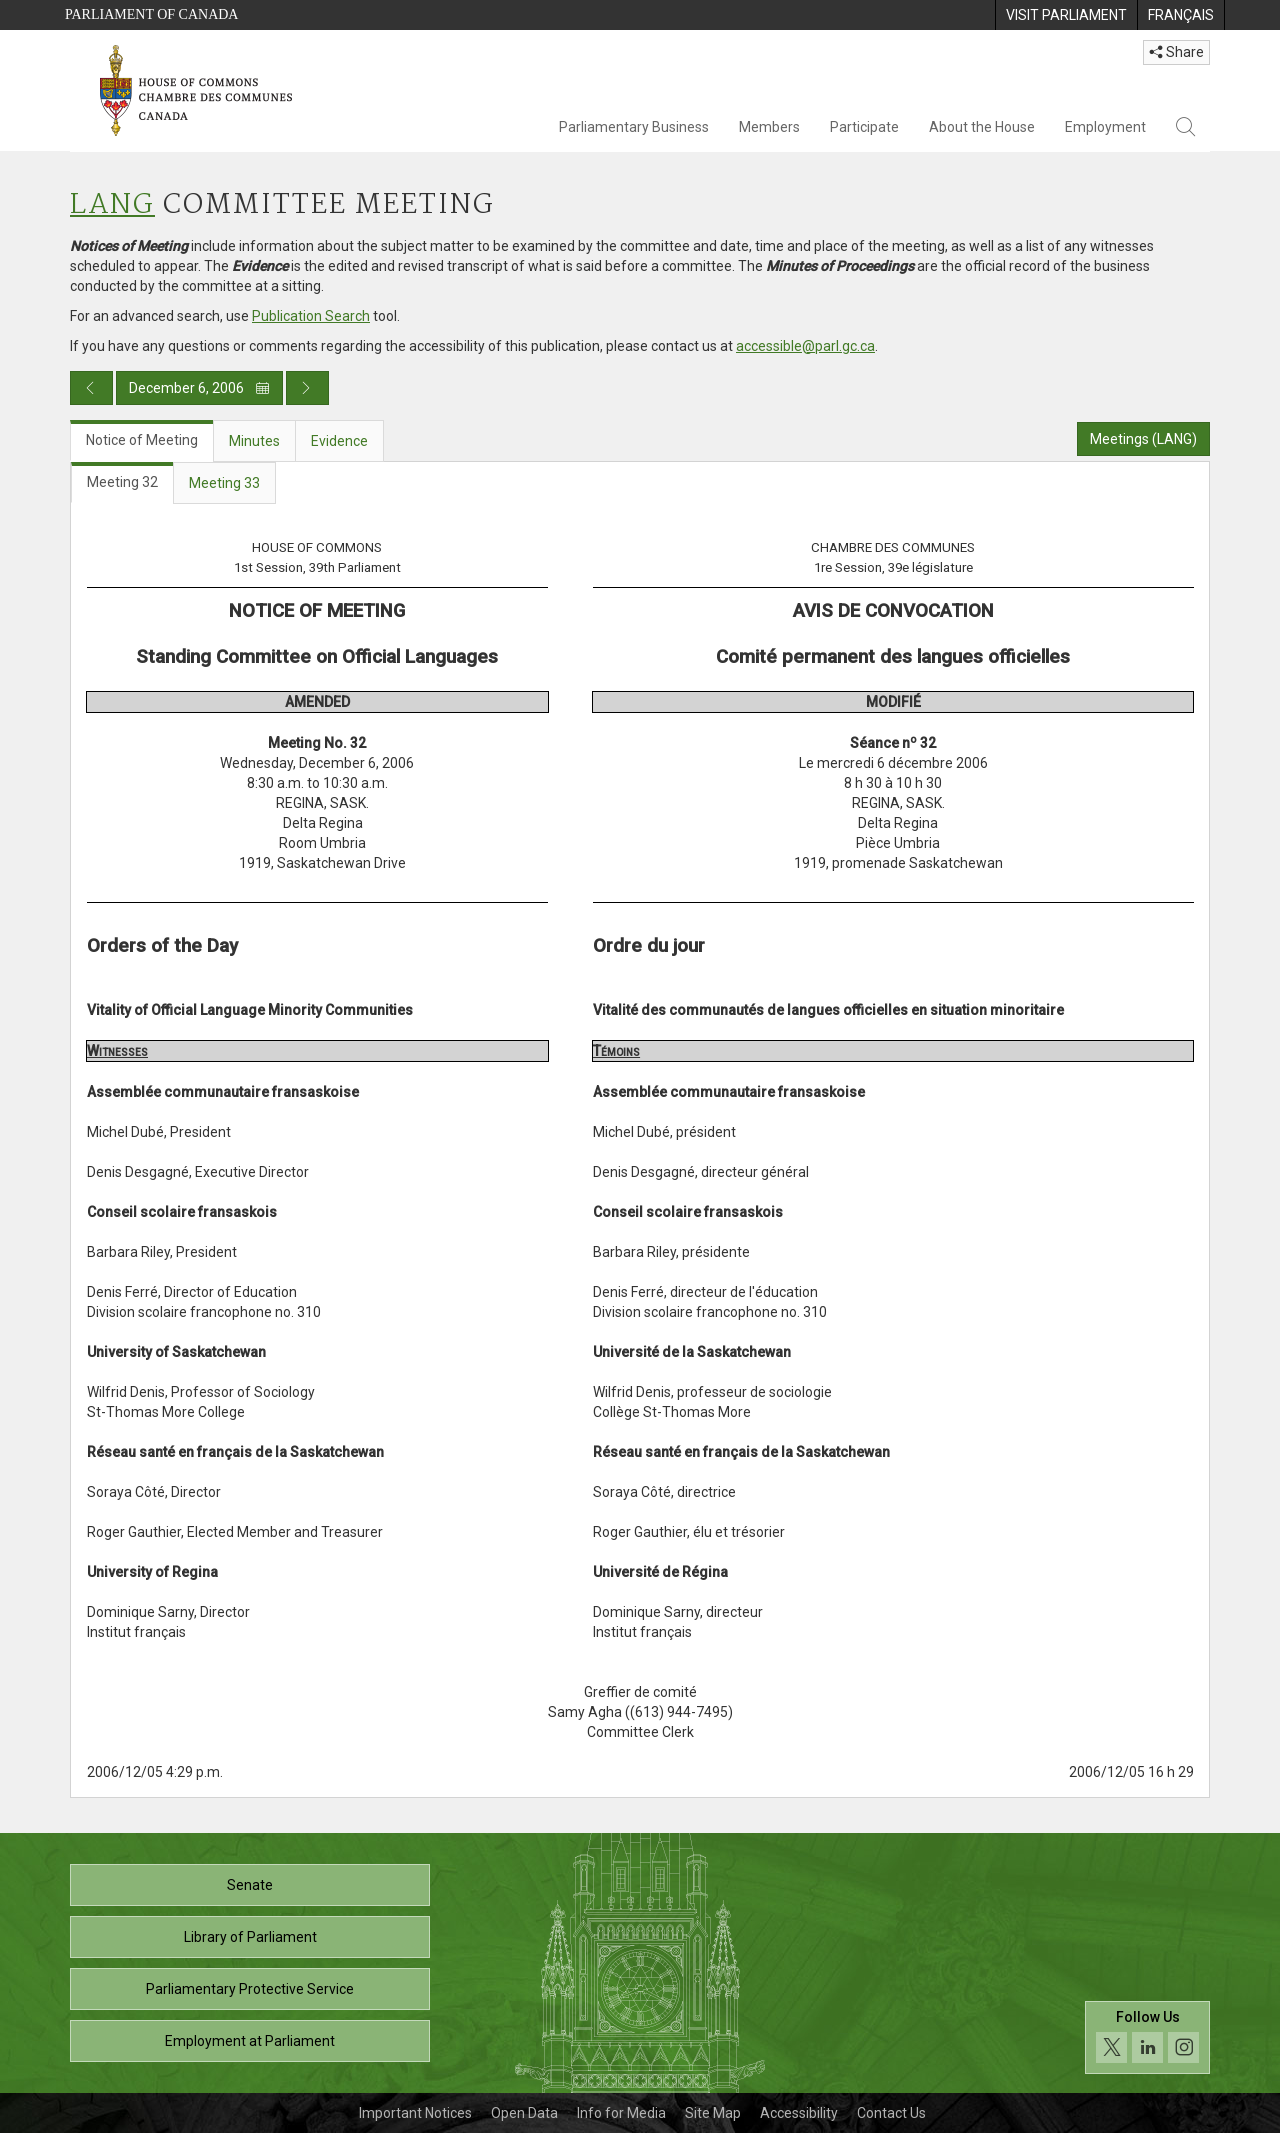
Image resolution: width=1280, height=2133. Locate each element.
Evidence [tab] (339, 441)
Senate (250, 1885)
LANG (112, 205)
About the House (982, 127)
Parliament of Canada (151, 14)
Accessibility (799, 2113)
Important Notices (415, 2113)
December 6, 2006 (199, 388)
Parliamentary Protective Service (250, 1989)
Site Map (713, 2113)
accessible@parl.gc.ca (805, 346)
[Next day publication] (307, 388)
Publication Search (311, 316)
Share (1176, 52)
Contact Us (891, 2113)
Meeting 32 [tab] (122, 482)
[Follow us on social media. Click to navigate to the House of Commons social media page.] (1147, 2037)
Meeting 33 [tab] (224, 483)
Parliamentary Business (634, 127)
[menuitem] (1066, 15)
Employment (1105, 127)
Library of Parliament (250, 1937)
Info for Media (621, 2113)
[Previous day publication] (91, 388)
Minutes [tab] (254, 441)
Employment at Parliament (250, 2041)
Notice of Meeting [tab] (142, 440)
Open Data (524, 2113)
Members (769, 127)
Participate (864, 127)
